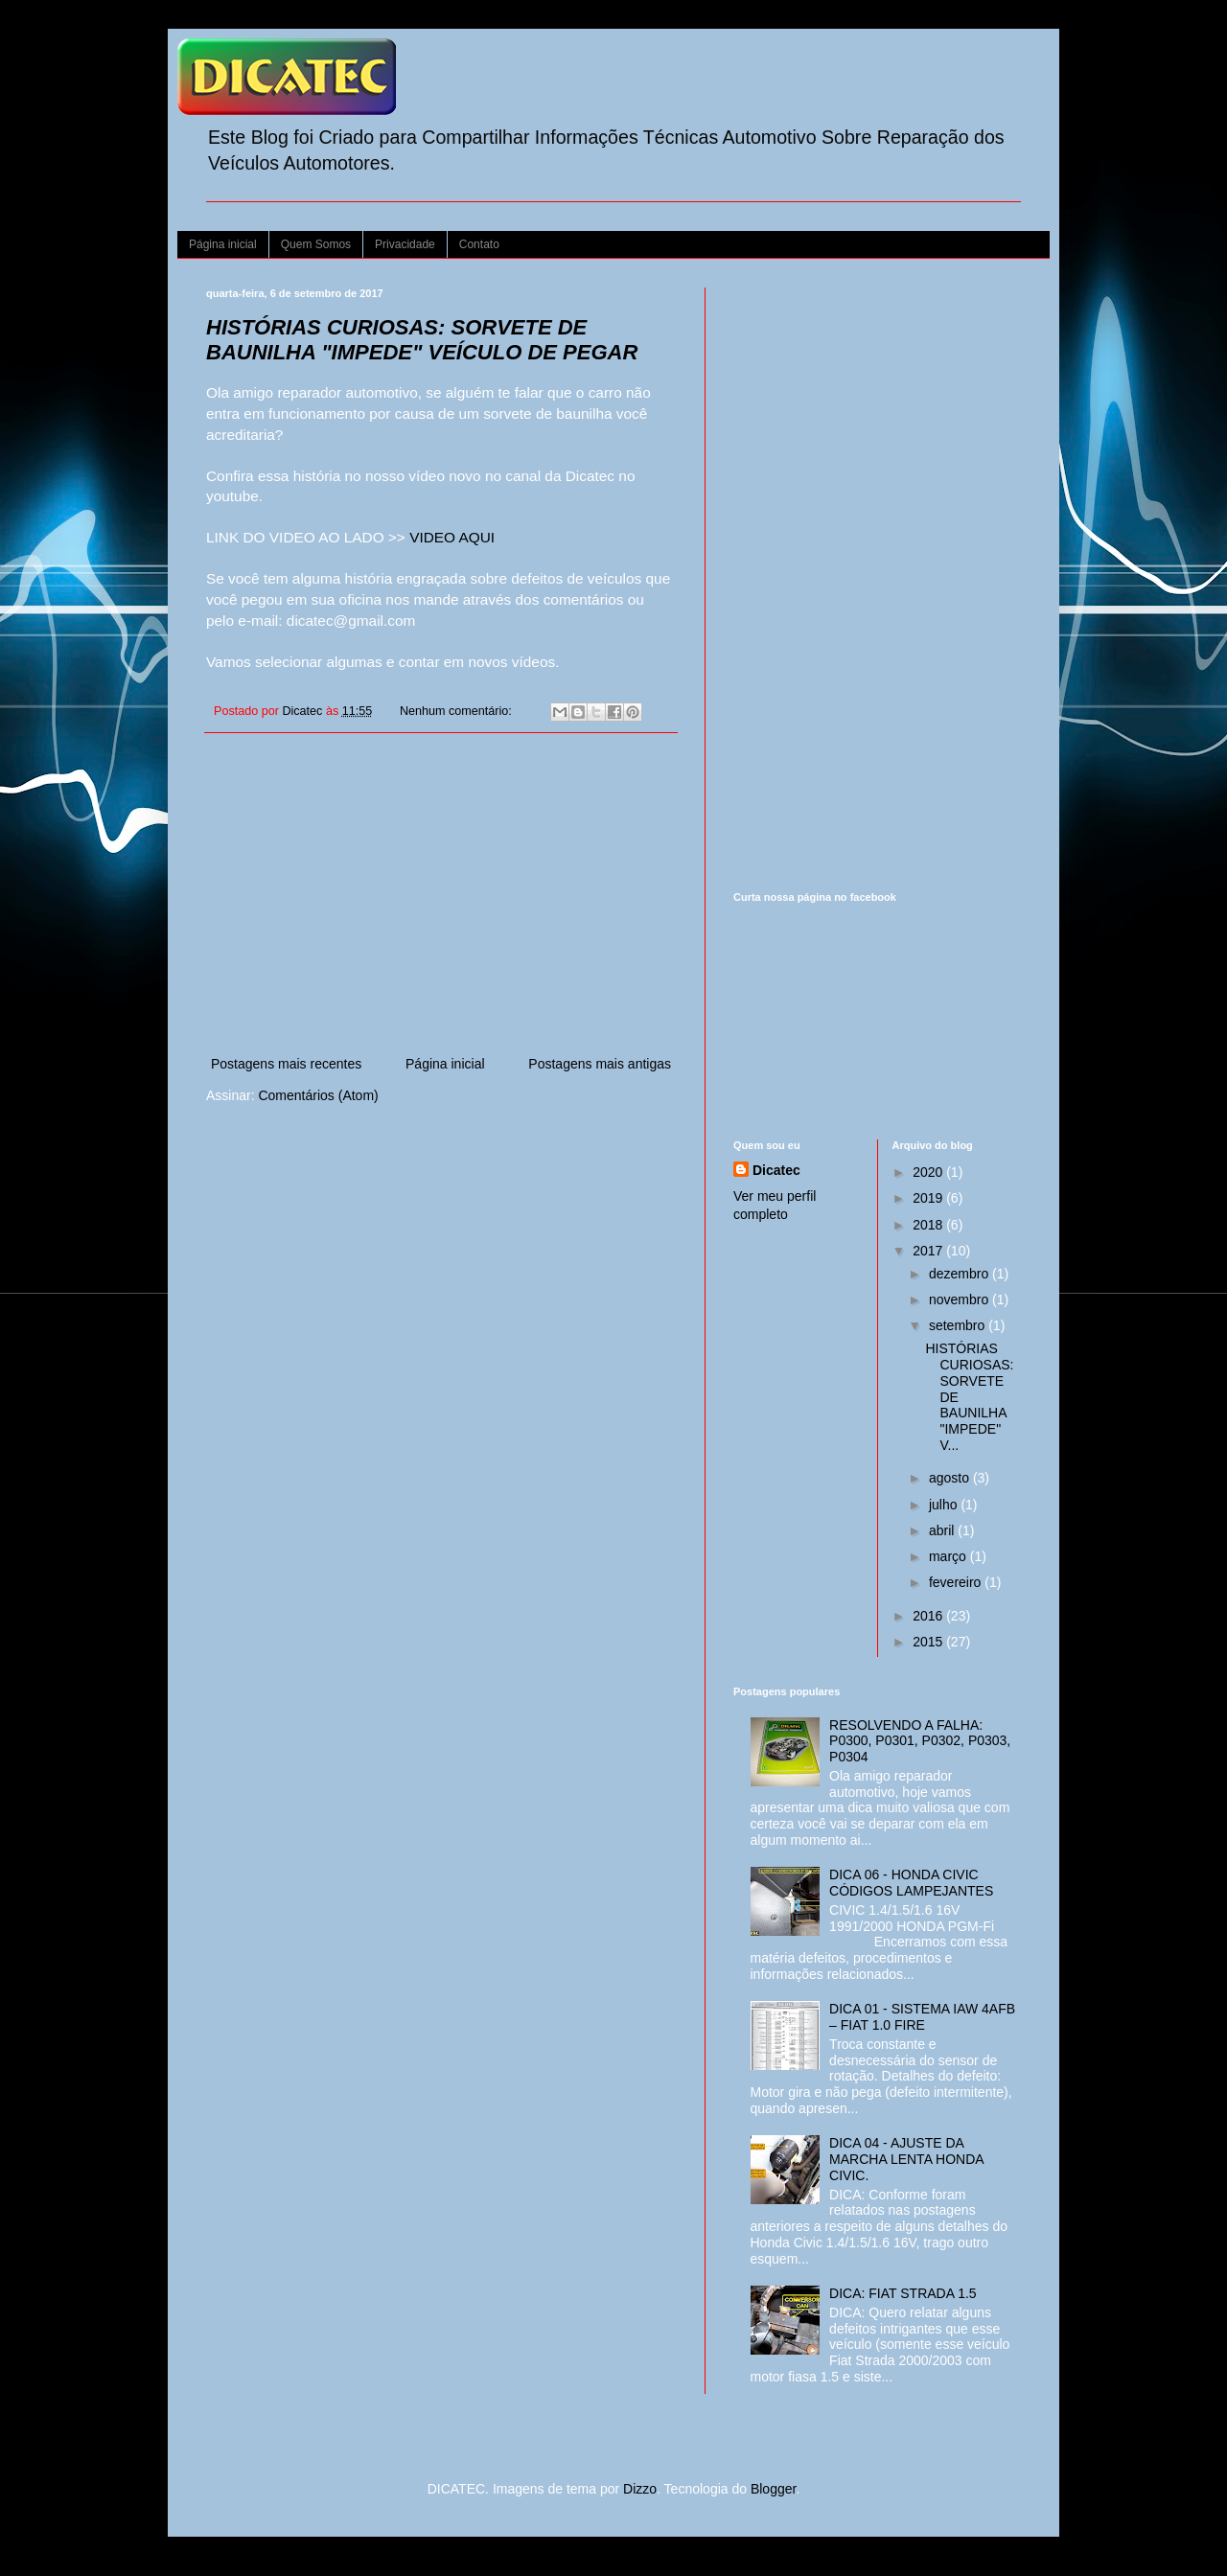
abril (943, 1530)
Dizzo (640, 2488)
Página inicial (223, 244)
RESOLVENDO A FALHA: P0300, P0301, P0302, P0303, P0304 (919, 1741)
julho (945, 1504)
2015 (929, 1641)
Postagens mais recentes (286, 1063)
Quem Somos (316, 244)
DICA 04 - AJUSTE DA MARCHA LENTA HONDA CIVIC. (906, 2159)
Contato (479, 244)
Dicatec (776, 1170)
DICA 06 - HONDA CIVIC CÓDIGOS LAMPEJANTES (911, 1882)
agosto (951, 1477)
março (949, 1556)
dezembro (960, 1273)
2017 (929, 1250)
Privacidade (405, 244)
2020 (929, 1172)
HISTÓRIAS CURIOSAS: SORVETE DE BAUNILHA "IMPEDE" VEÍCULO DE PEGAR (421, 339)
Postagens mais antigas (599, 1063)
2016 (929, 1615)
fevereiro (956, 1582)
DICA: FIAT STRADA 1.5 (903, 2293)
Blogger (773, 2488)
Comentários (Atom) (318, 1095)
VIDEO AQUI (452, 537)
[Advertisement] (441, 894)
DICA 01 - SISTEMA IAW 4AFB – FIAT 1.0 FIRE (922, 2017)
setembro (958, 1325)
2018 (929, 1224)
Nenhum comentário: (457, 711)
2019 (929, 1198)
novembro (960, 1299)
